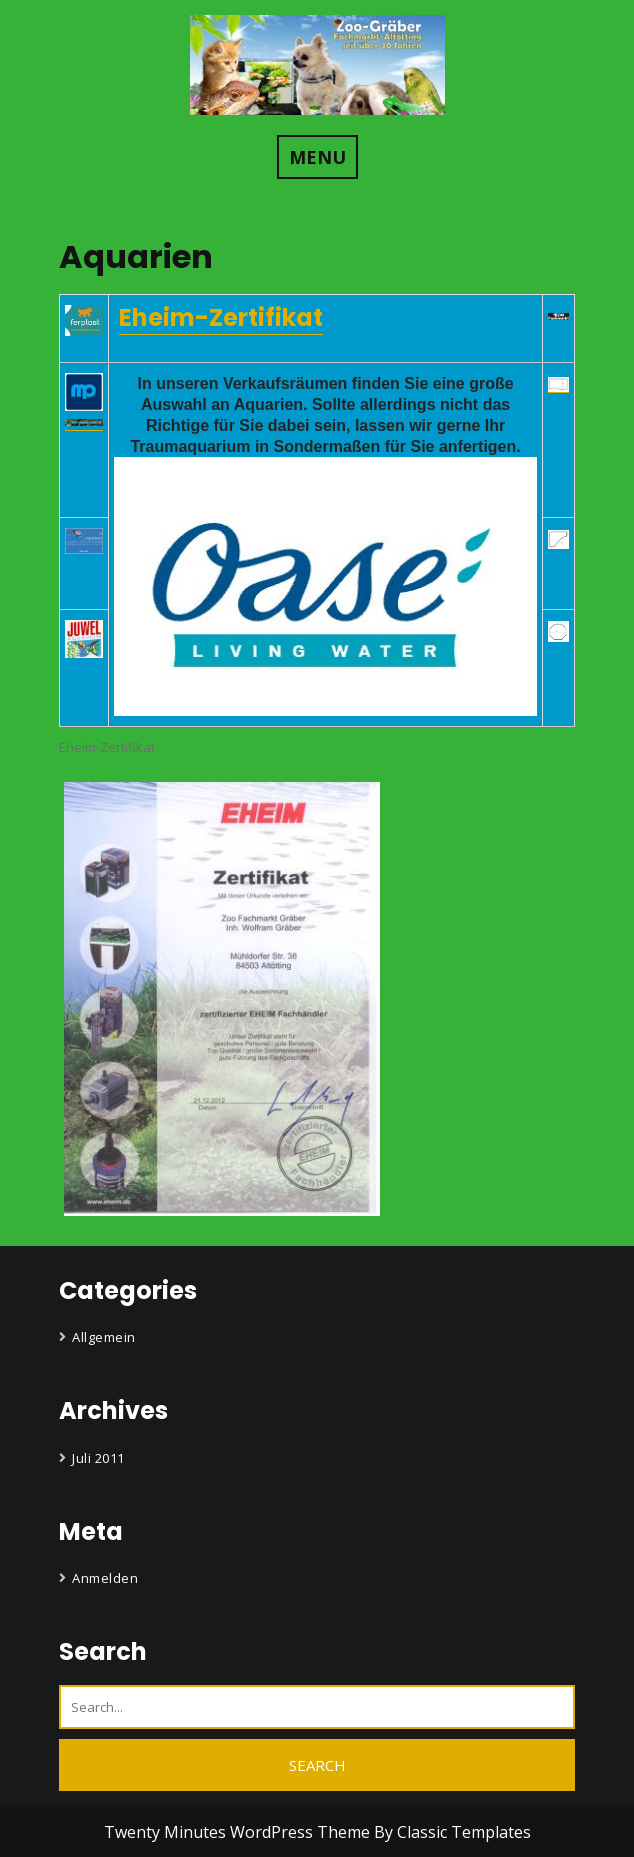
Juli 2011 (98, 1458)
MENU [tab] (317, 157)
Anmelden (105, 1578)
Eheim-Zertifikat (221, 317)
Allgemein (104, 1337)
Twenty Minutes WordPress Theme (239, 1832)
